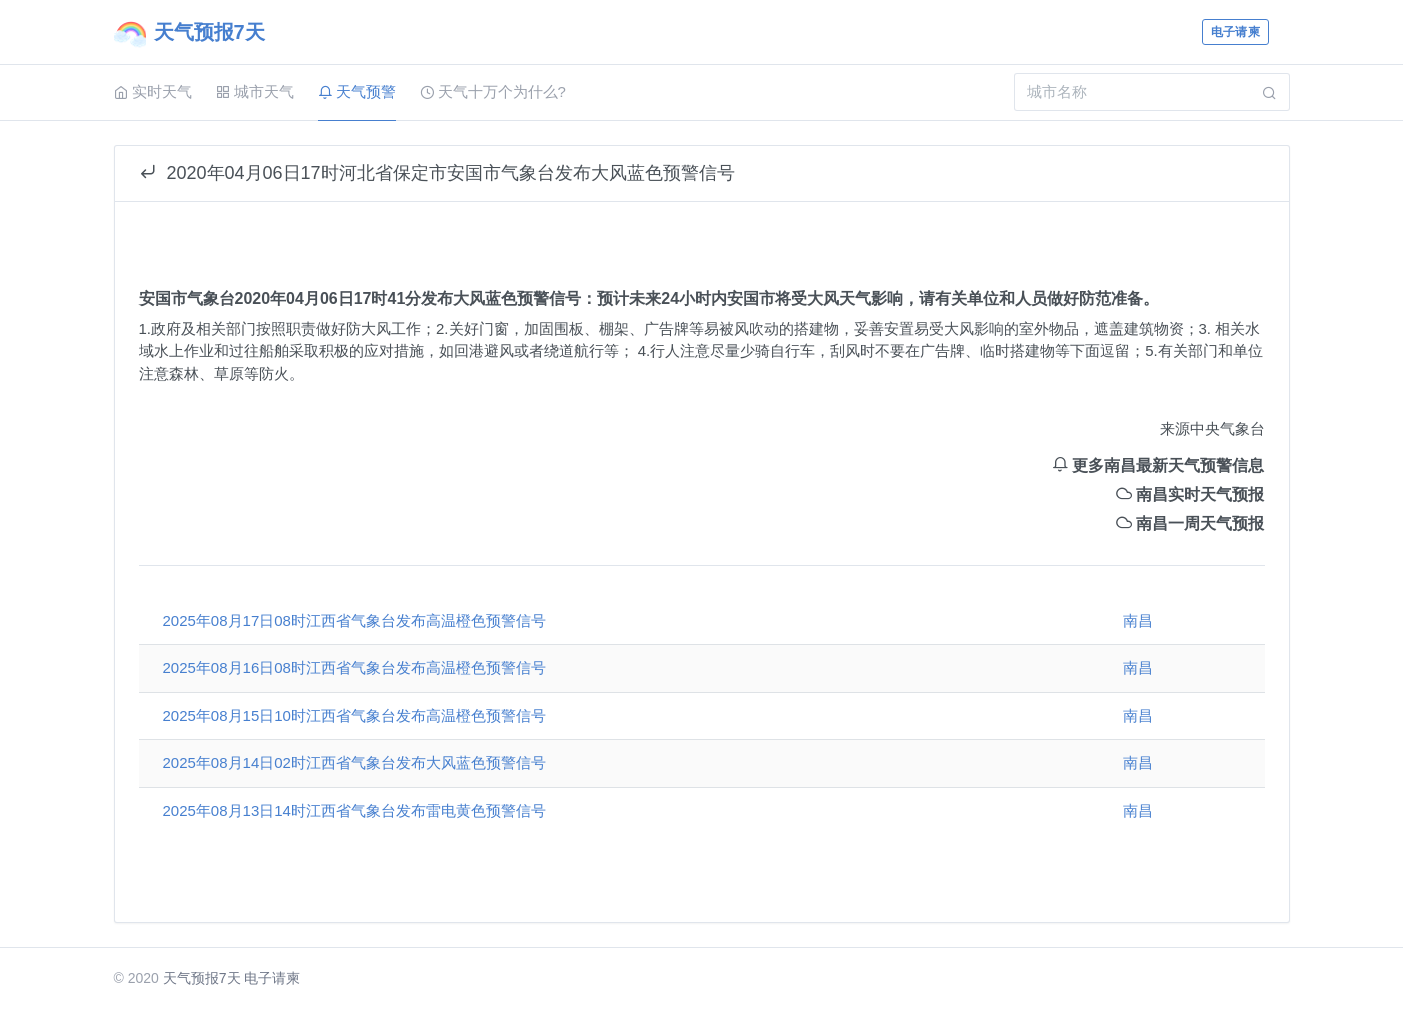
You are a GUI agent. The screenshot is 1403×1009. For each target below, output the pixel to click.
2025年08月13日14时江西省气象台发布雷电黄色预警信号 (354, 810)
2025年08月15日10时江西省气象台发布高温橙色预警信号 (354, 715)
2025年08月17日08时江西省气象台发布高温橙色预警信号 (354, 620)
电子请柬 (1235, 32)
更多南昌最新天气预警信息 (1158, 465)
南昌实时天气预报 (1190, 494)
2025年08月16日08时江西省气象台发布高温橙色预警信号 (354, 667)
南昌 (1138, 620)
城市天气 (255, 91)
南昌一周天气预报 (1190, 523)
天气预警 (357, 91)
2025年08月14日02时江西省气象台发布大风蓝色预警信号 (354, 762)
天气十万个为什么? (493, 91)
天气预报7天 (202, 978)
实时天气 (153, 91)
